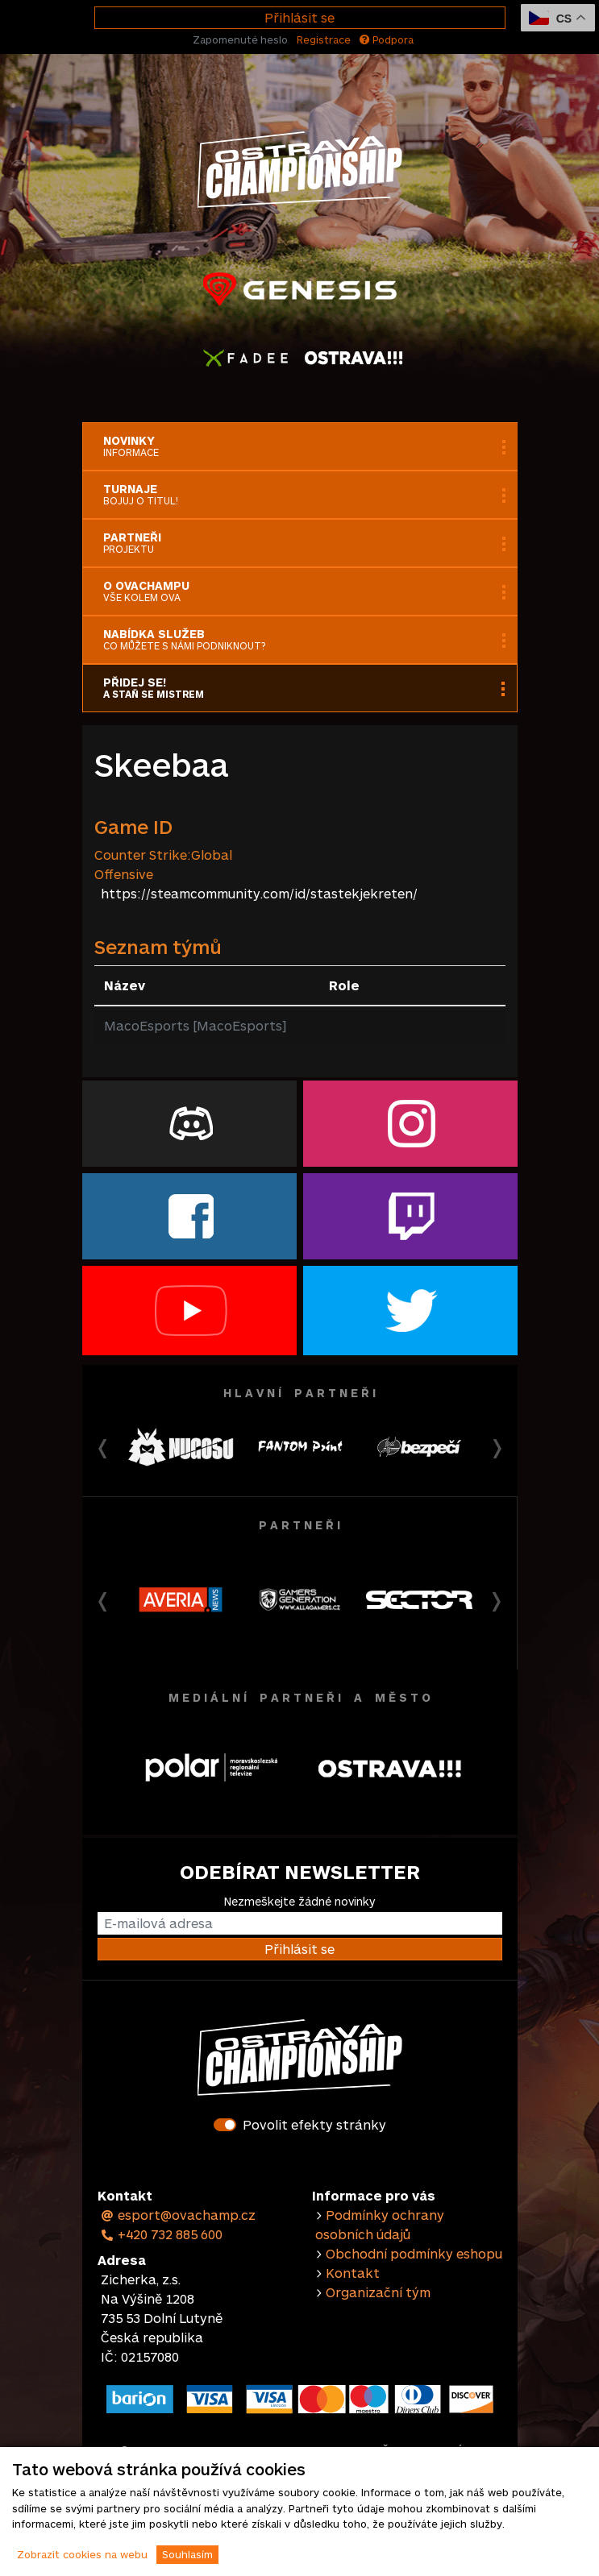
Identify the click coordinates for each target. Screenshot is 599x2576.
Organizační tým (378, 2292)
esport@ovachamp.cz (178, 2214)
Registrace (324, 39)
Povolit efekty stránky (314, 2124)
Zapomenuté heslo (240, 39)
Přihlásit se (299, 17)
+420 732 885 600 (162, 2234)
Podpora (387, 39)
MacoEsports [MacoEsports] (195, 1025)
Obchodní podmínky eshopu (414, 2253)
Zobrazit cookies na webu (82, 2554)
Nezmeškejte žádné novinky (299, 1901)
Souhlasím (187, 2554)
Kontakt (353, 2272)
